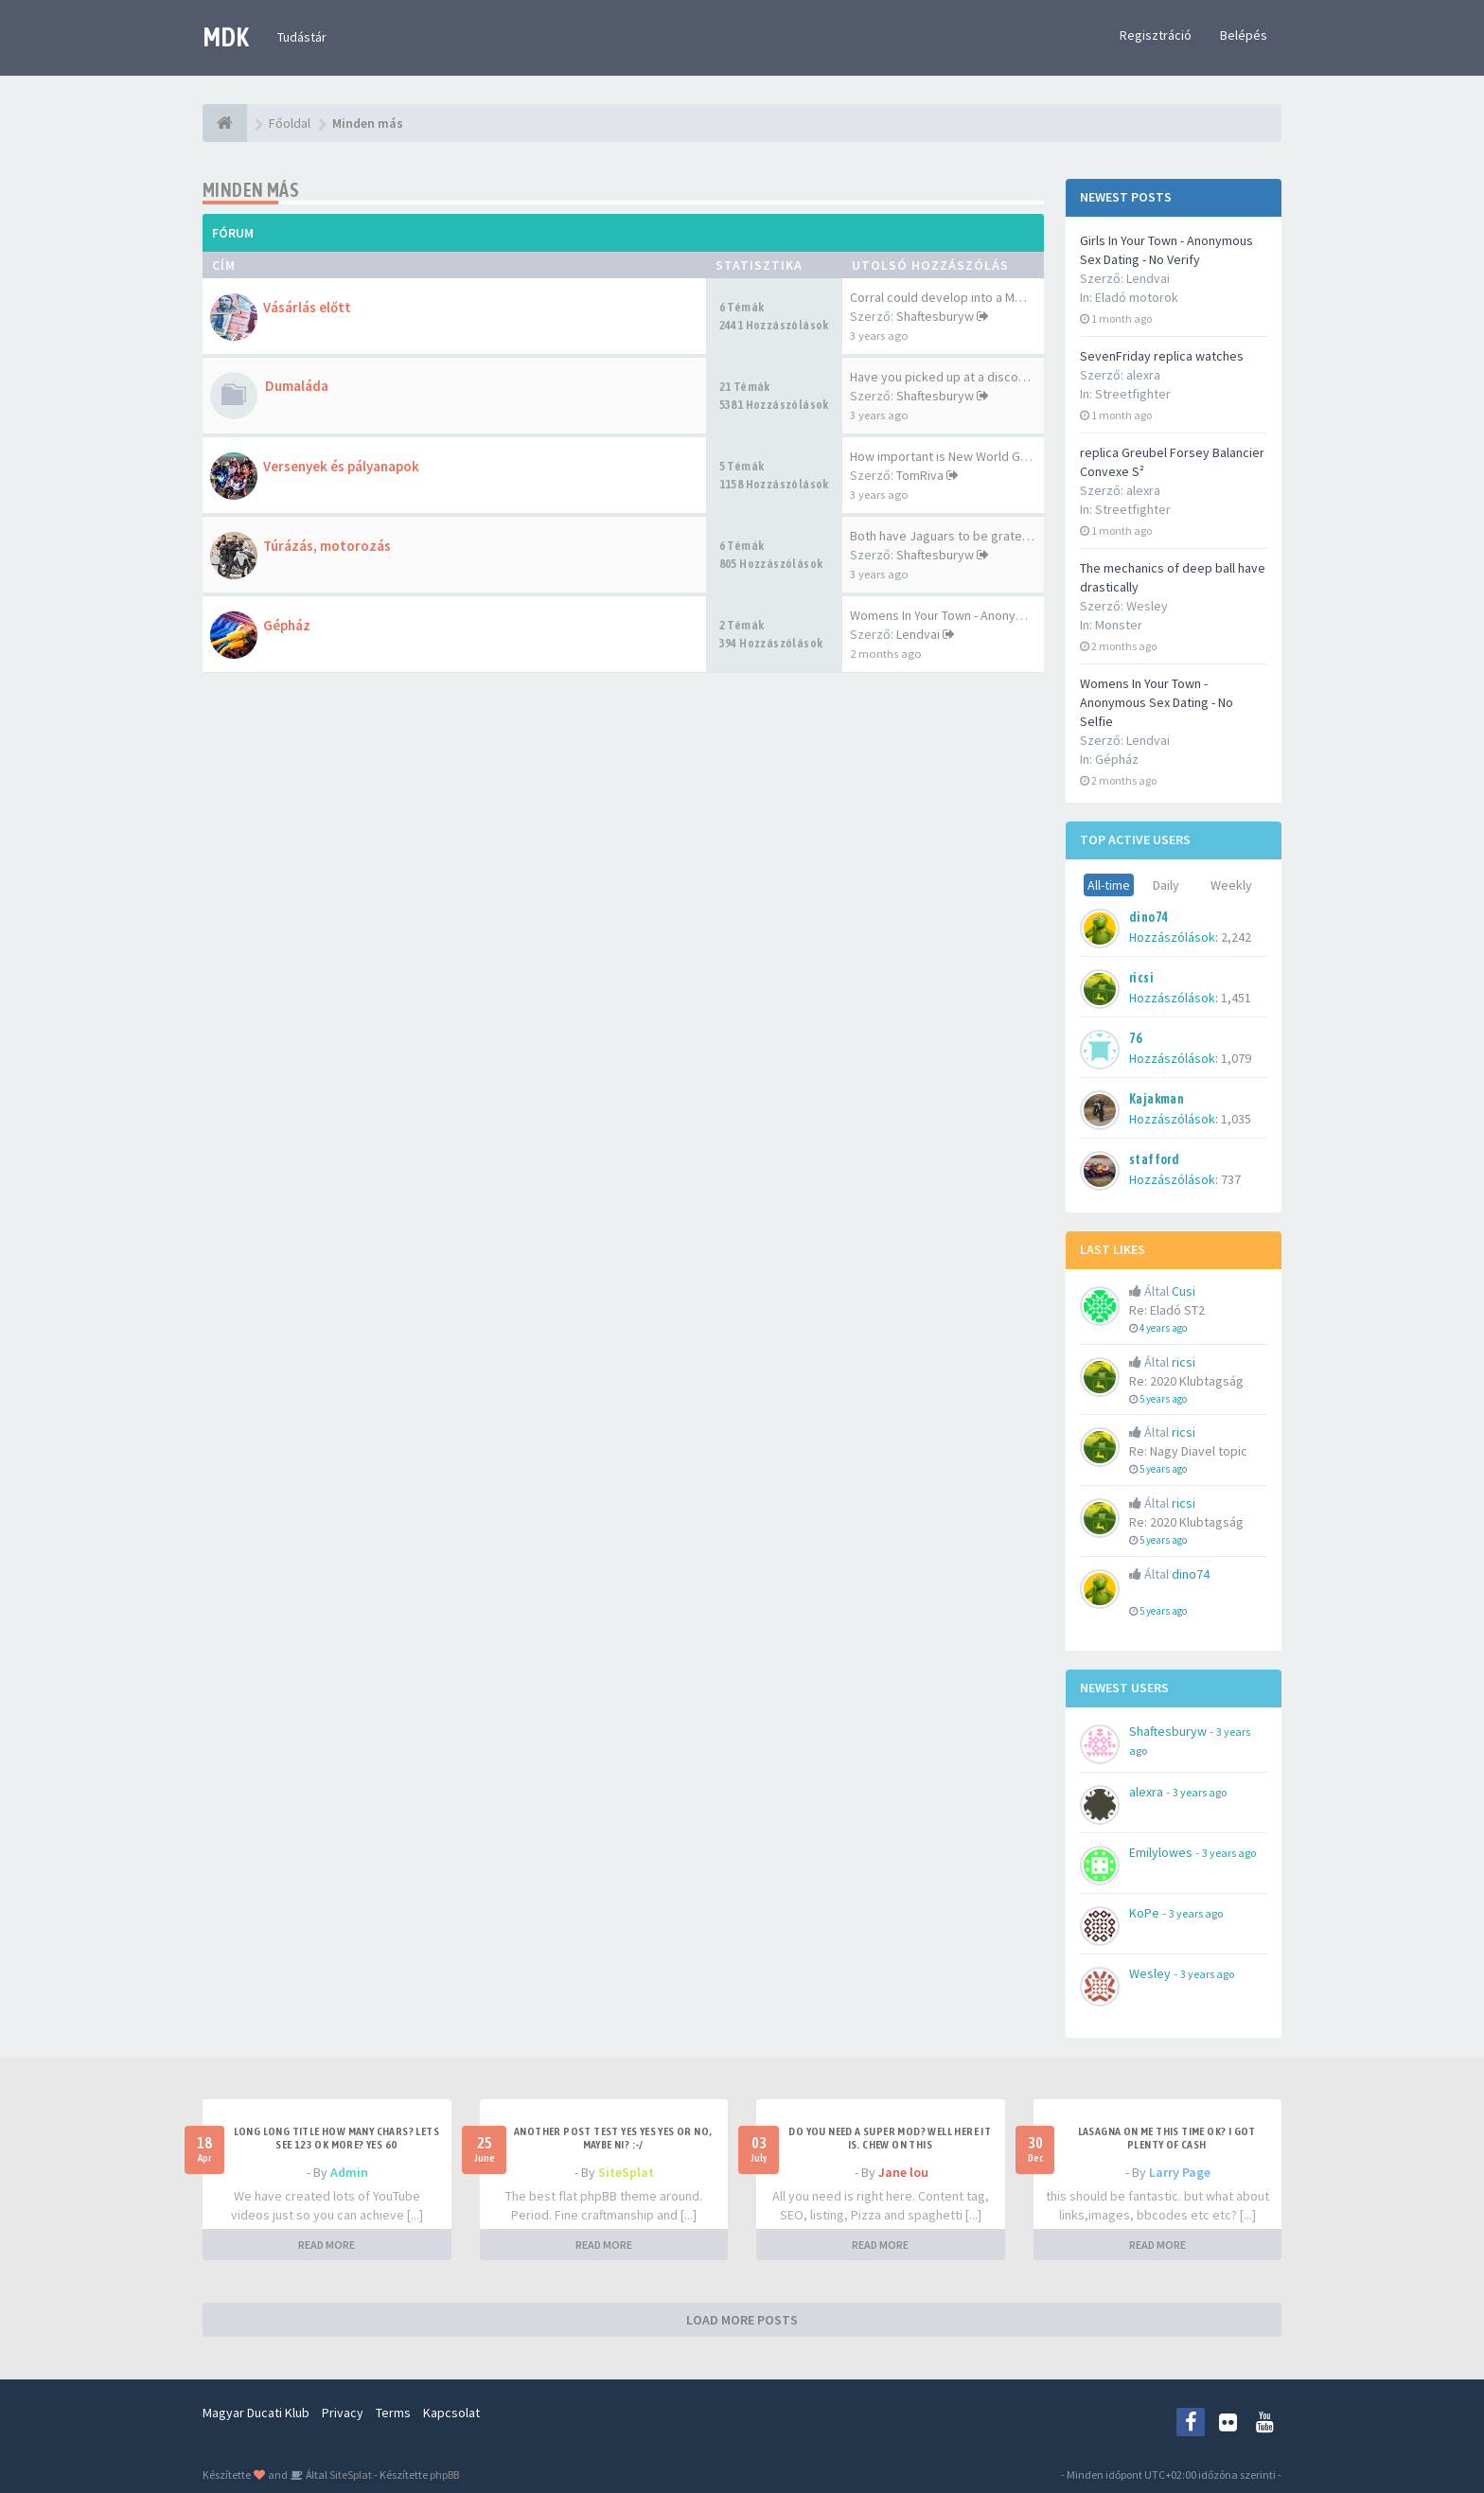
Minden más (251, 190)
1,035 (1236, 1118)
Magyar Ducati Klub (256, 2412)
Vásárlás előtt (307, 307)
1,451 (1236, 997)
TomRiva (920, 475)
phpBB (444, 2474)
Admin (349, 2172)
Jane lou (903, 2172)
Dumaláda (296, 386)
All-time (1108, 884)
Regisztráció (1156, 35)
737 (1231, 1179)
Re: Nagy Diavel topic (1188, 1450)
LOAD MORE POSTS (742, 2319)
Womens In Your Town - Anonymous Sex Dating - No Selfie (1156, 702)
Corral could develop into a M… (938, 297)
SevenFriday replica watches (1162, 355)
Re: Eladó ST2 (1167, 1309)
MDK (226, 37)
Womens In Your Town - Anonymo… (948, 615)
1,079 (1236, 1058)
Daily (1166, 884)
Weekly (1231, 884)
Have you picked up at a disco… (940, 376)
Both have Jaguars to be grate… (942, 535)
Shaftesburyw (935, 316)
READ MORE (326, 2244)
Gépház (1117, 759)
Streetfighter (1133, 393)
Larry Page (1179, 2172)
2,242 (1236, 937)
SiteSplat (626, 2172)
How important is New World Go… (945, 456)
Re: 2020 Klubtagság (1186, 1380)
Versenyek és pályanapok (341, 466)
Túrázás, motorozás (327, 546)
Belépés (1243, 35)
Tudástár (302, 36)
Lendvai (918, 634)
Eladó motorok (1136, 297)
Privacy (342, 2412)
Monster (1118, 624)
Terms (393, 2412)
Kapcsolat (451, 2412)
